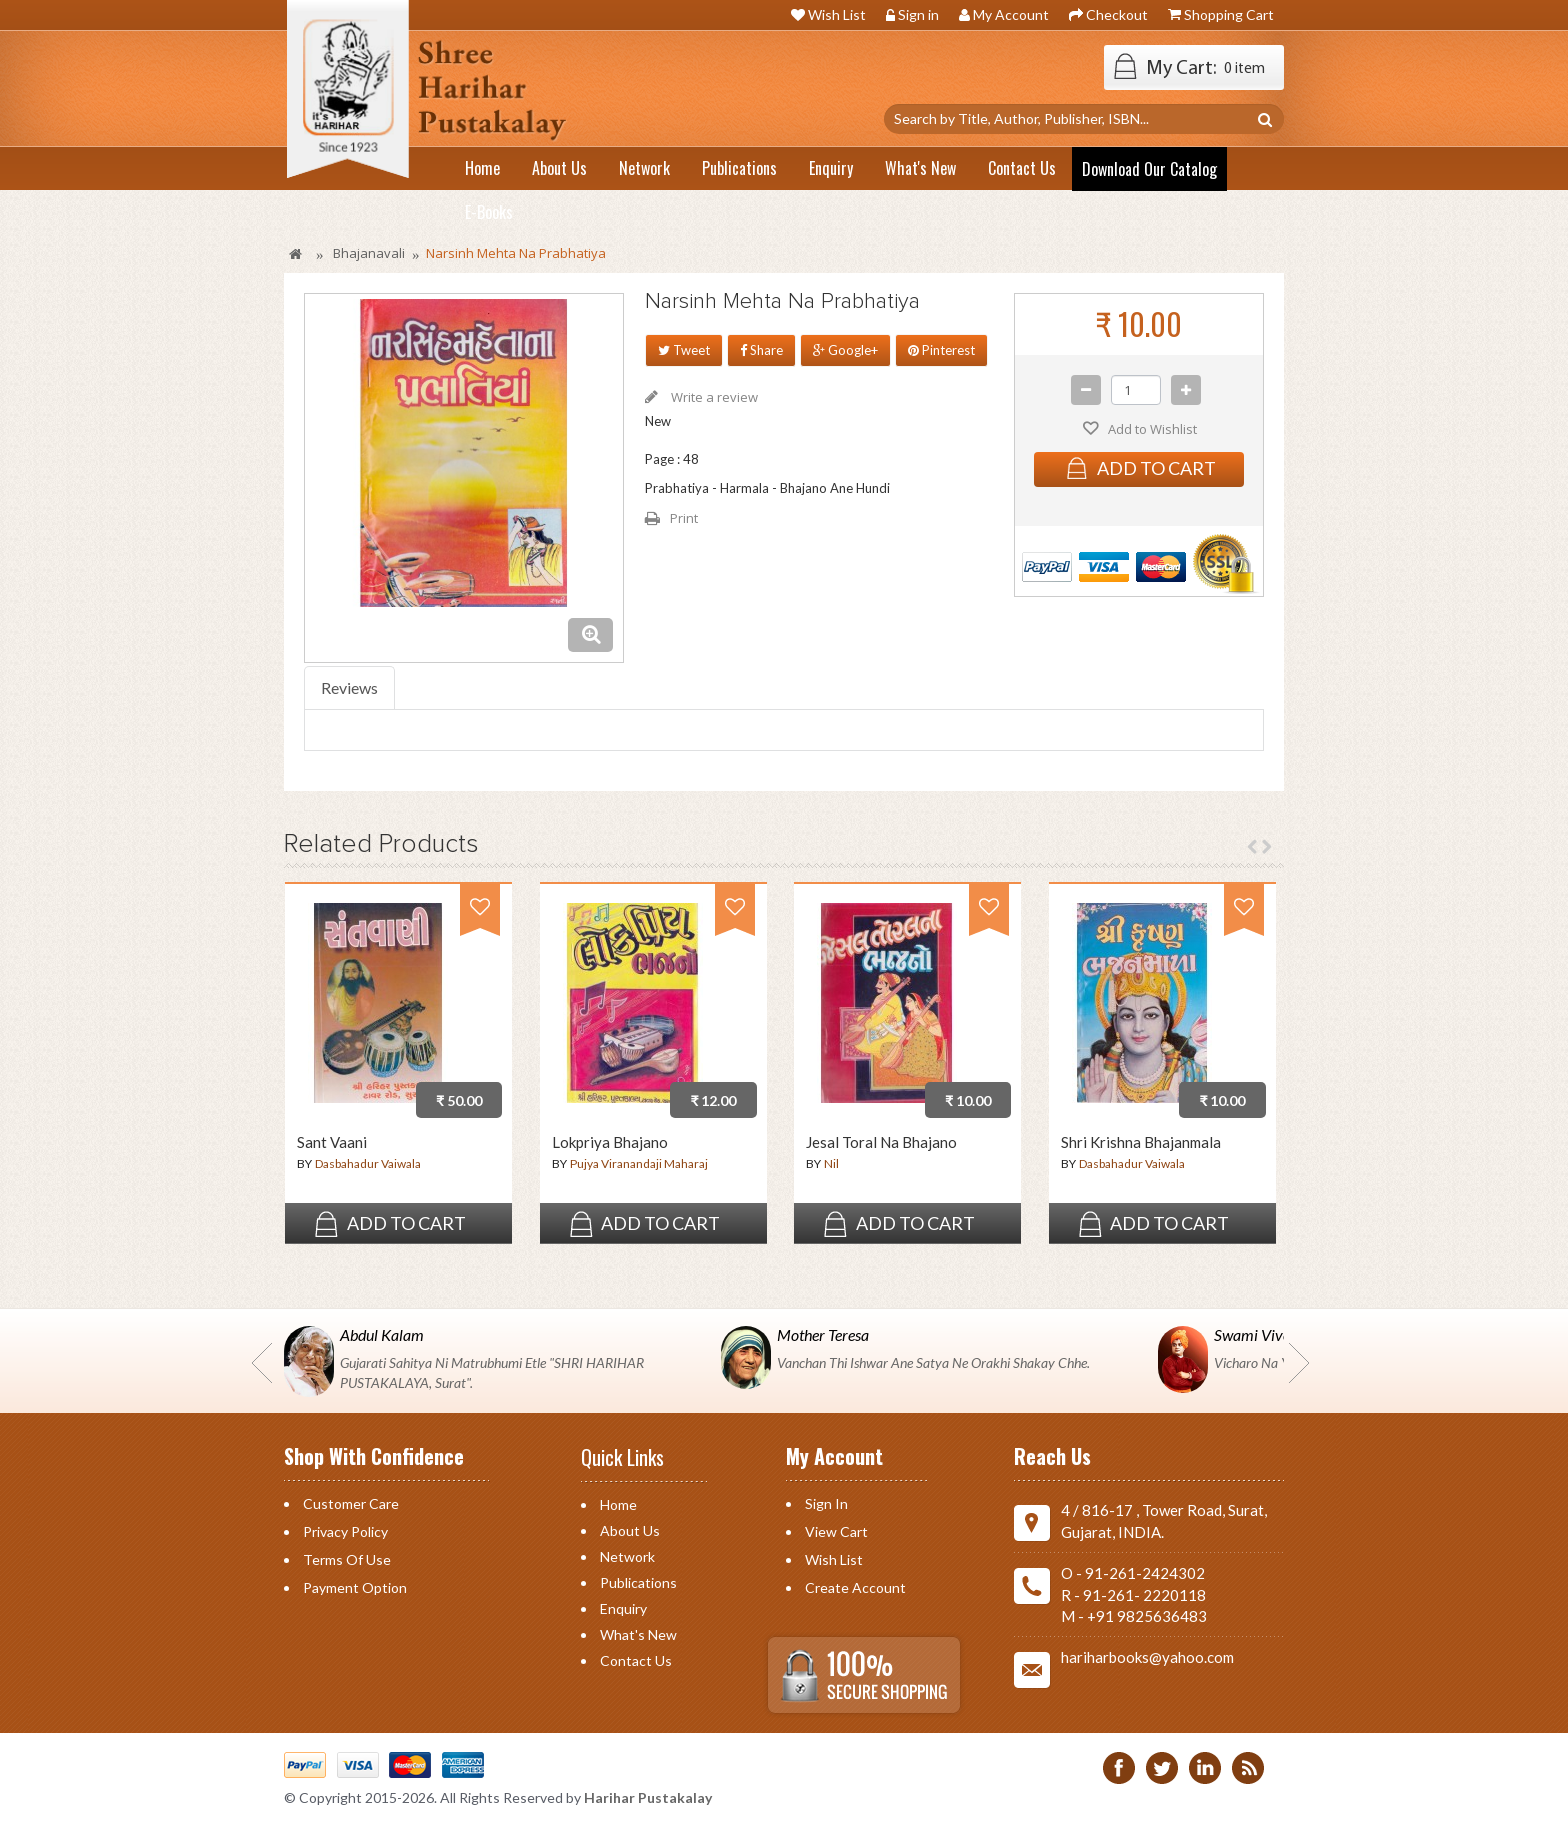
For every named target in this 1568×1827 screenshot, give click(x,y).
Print (684, 518)
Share (761, 350)
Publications (638, 1582)
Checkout (1117, 14)
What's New (638, 1634)
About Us (630, 1530)
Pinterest (941, 350)
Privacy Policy (345, 1531)
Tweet (684, 350)
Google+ (845, 350)
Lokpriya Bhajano (610, 1142)
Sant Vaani (332, 1142)
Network (627, 1556)
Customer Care (351, 1503)
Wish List (837, 14)
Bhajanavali (369, 253)
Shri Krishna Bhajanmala (1141, 1142)
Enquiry (623, 1608)
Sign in (918, 14)
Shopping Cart (1229, 14)
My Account (1011, 14)
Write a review (713, 397)
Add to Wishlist (1151, 429)
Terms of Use (347, 1559)
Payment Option (355, 1587)
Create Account (855, 1587)
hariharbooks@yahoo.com (1147, 1657)
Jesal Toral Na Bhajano (881, 1142)
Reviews (349, 687)
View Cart (836, 1531)
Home (618, 1504)
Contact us (636, 1660)
